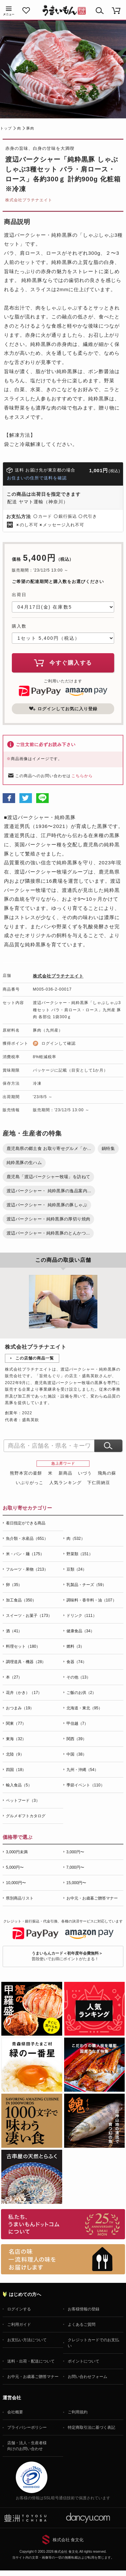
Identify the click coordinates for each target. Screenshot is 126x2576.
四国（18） (16, 1769)
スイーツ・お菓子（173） (29, 1615)
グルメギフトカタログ (25, 1816)
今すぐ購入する (63, 663)
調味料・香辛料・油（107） (91, 1600)
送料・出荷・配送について (31, 2361)
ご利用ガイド (19, 2324)
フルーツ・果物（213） (27, 1569)
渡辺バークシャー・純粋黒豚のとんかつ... (48, 1233)
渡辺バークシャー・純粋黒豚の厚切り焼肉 (48, 1219)
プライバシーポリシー (27, 2427)
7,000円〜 (75, 1867)
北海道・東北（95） (84, 1708)
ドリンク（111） (81, 1615)
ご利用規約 (78, 2412)
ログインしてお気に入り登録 (63, 708)
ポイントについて (83, 2361)
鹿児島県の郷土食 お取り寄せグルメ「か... (49, 1148)
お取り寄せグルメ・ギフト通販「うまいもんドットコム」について (63, 2224)
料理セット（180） (23, 1646)
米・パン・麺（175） (25, 1554)
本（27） (14, 1677)
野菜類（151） (79, 1554)
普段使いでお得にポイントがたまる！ (67, 1956)
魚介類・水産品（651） (27, 1538)
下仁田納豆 (98, 1482)
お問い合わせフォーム (87, 2376)
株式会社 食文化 (68, 2539)
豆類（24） (76, 1569)
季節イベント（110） (85, 1785)
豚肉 (30, 128)
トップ (6, 128)
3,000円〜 (75, 1852)
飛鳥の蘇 (107, 1473)
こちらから (82, 776)
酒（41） (14, 1631)
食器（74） (76, 1662)
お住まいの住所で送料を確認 (37, 477)
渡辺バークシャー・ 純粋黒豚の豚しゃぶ (47, 1204)
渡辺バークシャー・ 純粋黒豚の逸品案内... (49, 1190)
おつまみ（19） (20, 1708)
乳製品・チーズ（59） (86, 1584)
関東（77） (16, 1723)
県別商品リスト (20, 1898)
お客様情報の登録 (83, 2309)
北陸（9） (15, 1754)
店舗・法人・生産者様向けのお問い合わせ (27, 2446)
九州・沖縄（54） (82, 1769)
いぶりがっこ (29, 1482)
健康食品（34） (80, 1631)
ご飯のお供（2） (81, 1692)
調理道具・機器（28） (26, 1662)
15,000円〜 (76, 1883)
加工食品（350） (21, 1600)
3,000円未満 (17, 1852)
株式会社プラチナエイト (28, 200)
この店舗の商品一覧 (34, 1358)
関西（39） (76, 1739)
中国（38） (76, 1754)
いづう (85, 1473)
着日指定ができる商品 (25, 1523)
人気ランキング (65, 1482)
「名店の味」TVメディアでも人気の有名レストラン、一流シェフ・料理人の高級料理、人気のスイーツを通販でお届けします (63, 2259)
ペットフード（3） (23, 1800)
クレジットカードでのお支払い (93, 2343)
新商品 (65, 1473)
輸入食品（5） (19, 1785)
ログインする (19, 2309)
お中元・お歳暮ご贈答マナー (92, 1898)
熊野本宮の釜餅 (26, 1473)
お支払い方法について (27, 2340)
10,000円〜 (16, 1883)
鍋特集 (108, 1148)
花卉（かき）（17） (24, 1692)
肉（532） (75, 1538)
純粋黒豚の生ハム (24, 1162)
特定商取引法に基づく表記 (91, 2427)
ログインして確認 (58, 1043)
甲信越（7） (77, 1723)
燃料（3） (75, 1646)
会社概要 (15, 2412)
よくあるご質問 (81, 2324)
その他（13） (78, 1677)
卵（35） (14, 1584)
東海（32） (16, 1739)
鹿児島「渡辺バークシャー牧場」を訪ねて (48, 1176)
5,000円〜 (15, 1867)
